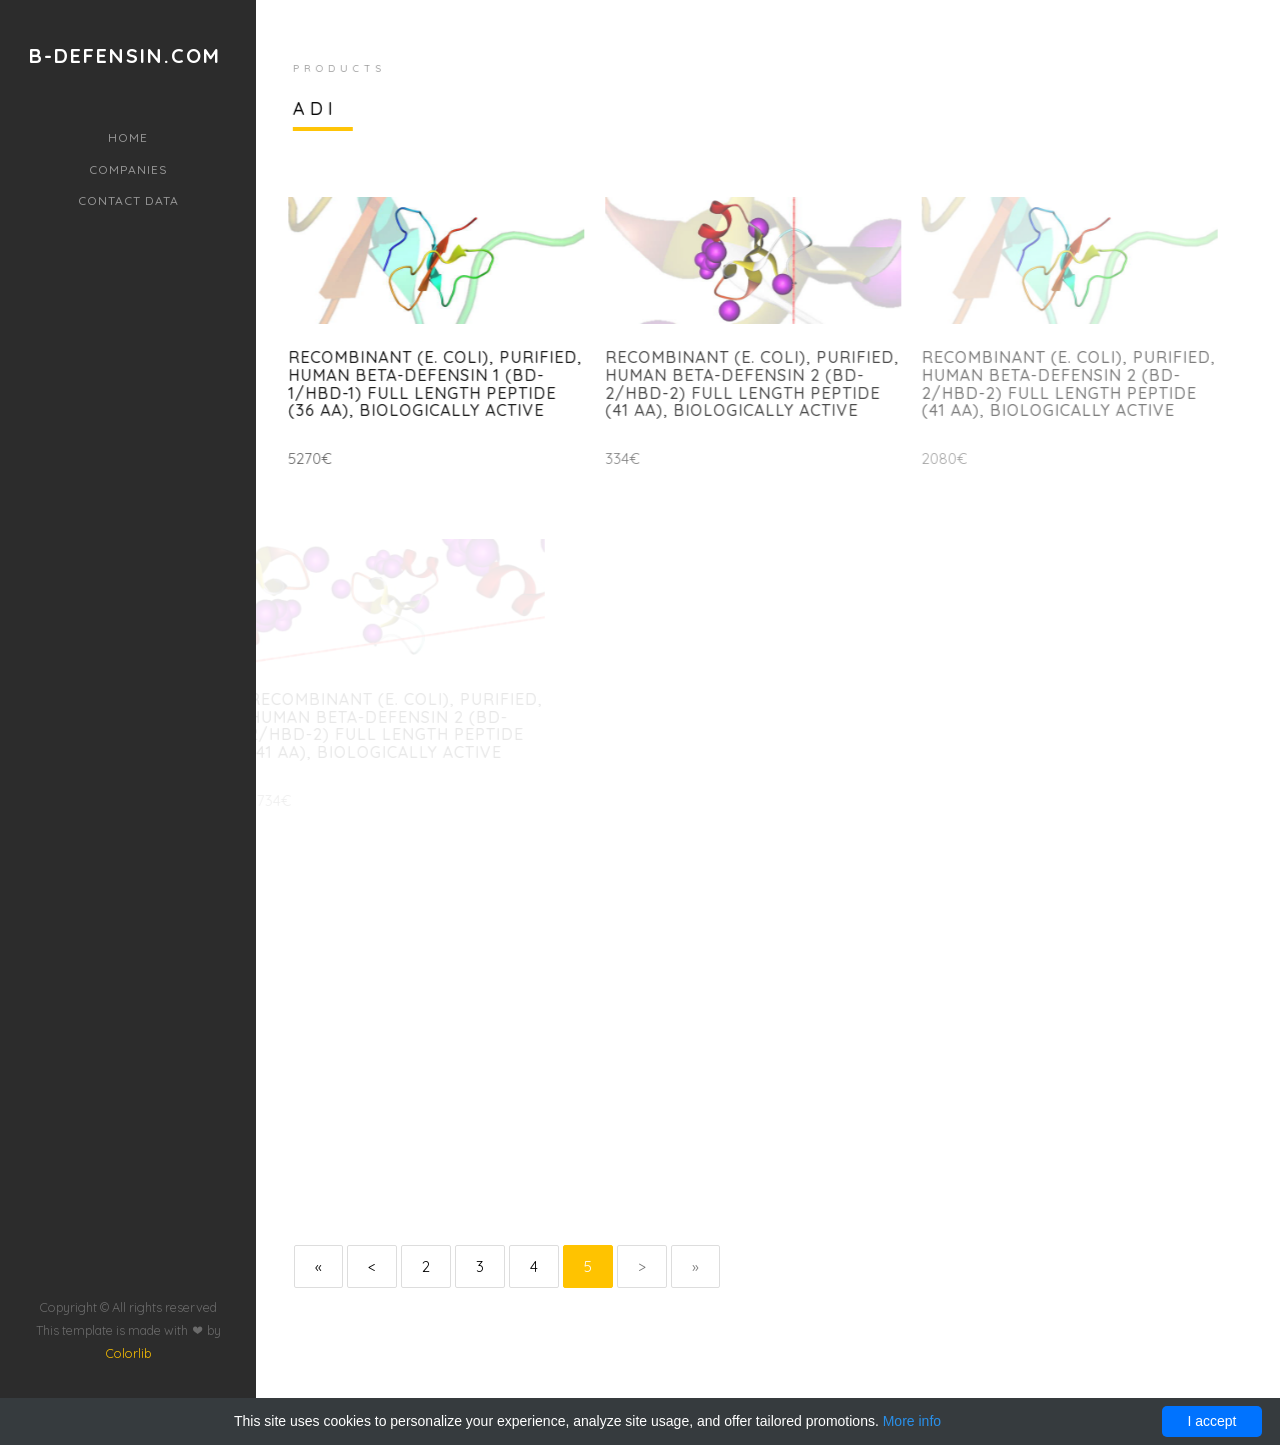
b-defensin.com (125, 56)
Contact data (128, 200)
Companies (128, 169)
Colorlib (128, 1316)
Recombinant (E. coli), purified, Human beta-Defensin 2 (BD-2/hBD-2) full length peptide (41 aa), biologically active (744, 383)
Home (128, 137)
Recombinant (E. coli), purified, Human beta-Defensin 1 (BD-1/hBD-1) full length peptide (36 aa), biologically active (431, 383)
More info (912, 1421)
